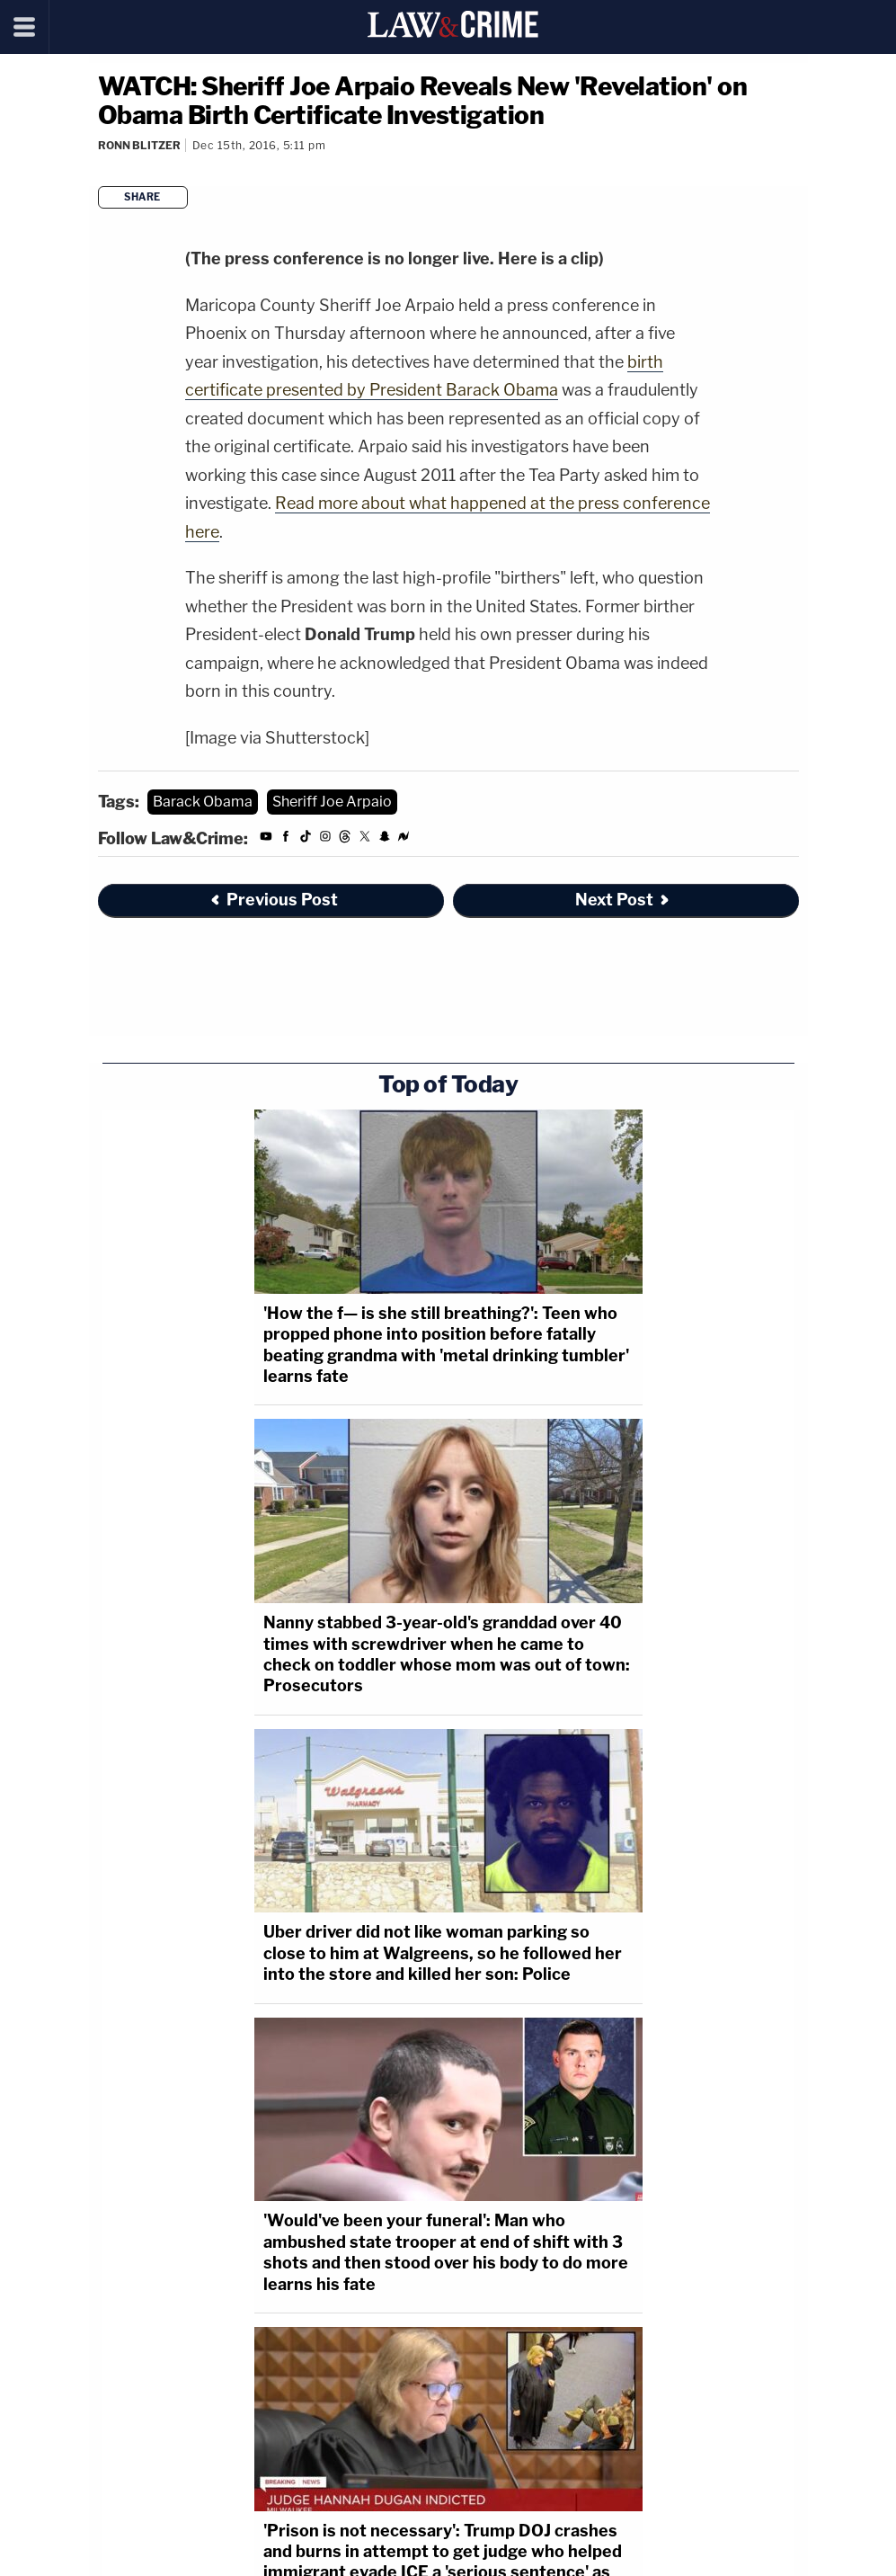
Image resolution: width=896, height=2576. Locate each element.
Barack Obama (203, 801)
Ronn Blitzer (139, 145)
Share (142, 197)
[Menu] (24, 27)
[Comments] (99, 169)
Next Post (623, 899)
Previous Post (273, 899)
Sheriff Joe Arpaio (332, 801)
